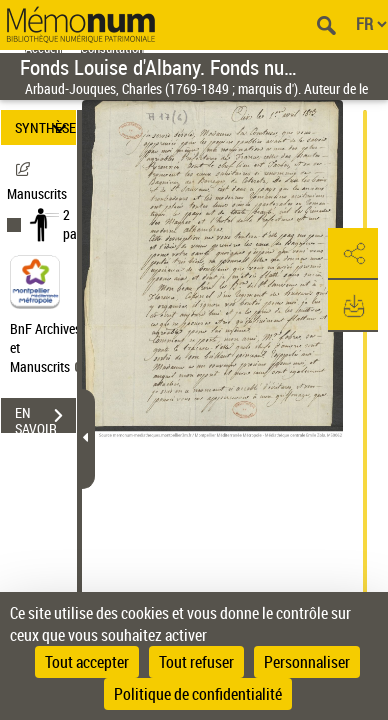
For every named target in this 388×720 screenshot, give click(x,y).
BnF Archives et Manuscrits (48, 347)
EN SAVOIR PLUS (45, 418)
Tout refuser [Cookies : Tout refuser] (196, 662)
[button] (353, 254)
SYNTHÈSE (45, 127)
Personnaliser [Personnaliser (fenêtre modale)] (307, 662)
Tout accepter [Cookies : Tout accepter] (87, 662)
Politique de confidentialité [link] (198, 694)
